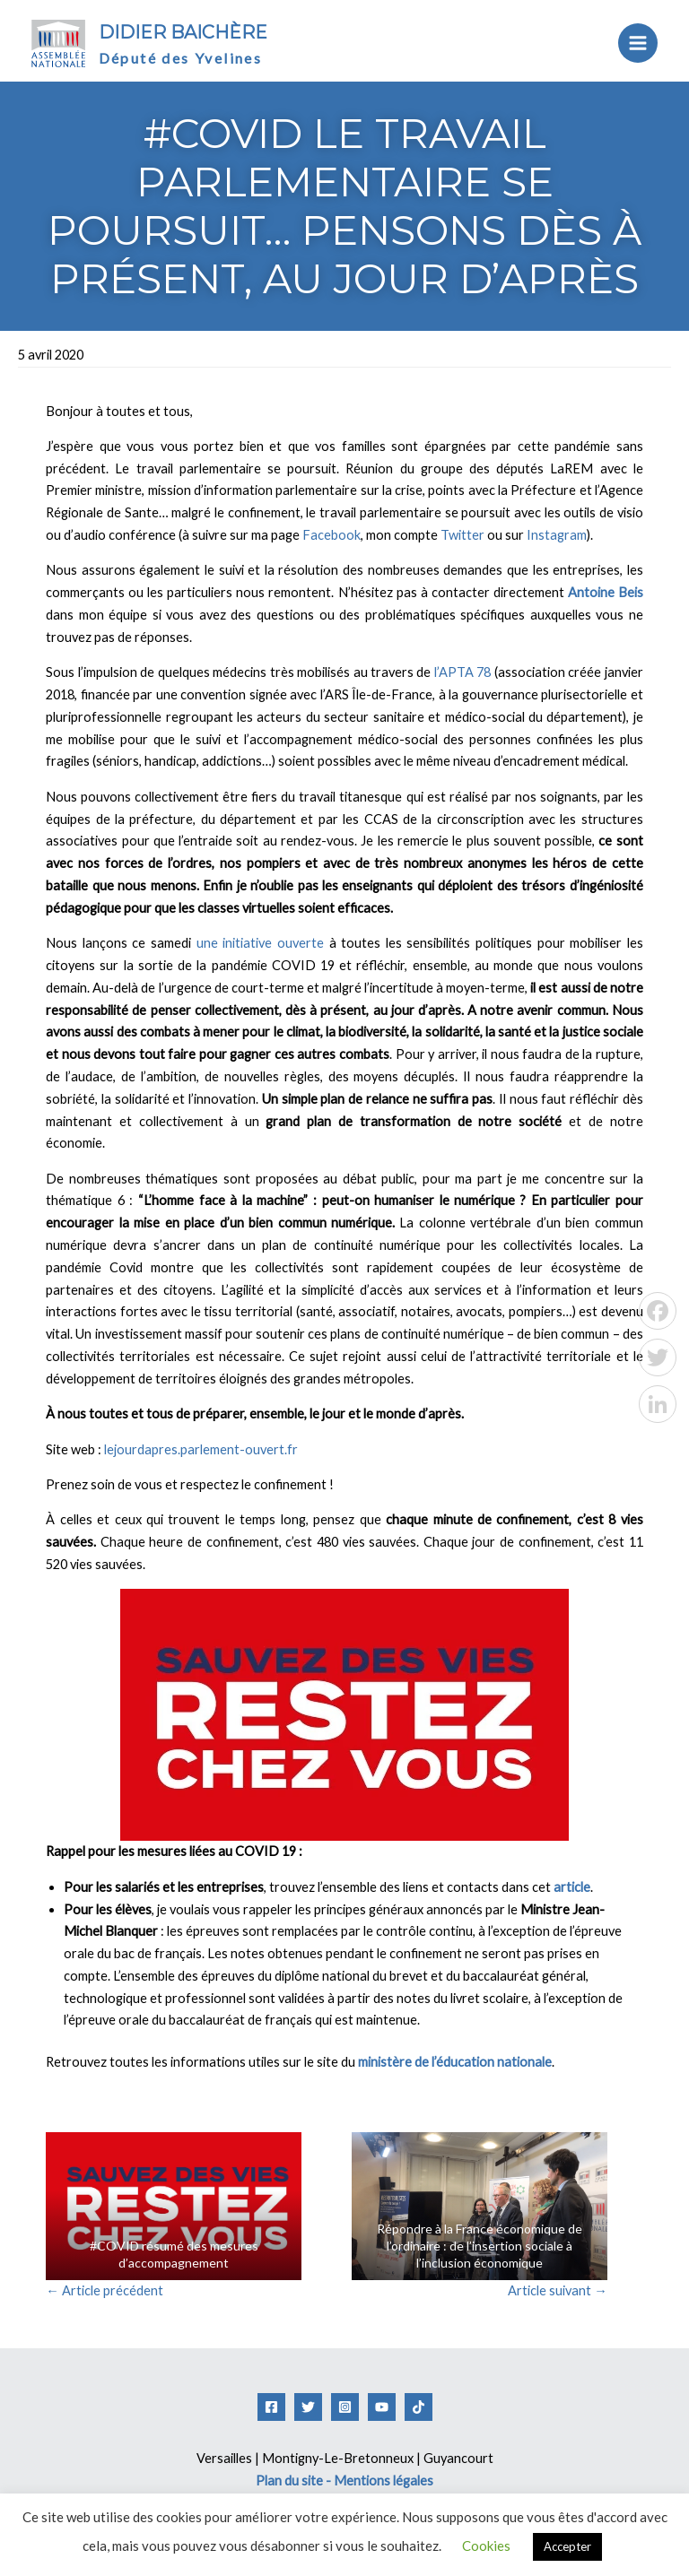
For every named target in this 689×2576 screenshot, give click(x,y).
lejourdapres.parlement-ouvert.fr (201, 1449)
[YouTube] (382, 2407)
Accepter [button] (567, 2546)
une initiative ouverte (260, 942)
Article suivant (557, 2290)
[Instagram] (345, 2407)
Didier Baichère (183, 32)
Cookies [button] (486, 2545)
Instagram (557, 534)
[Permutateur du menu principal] (638, 43)
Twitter (462, 534)
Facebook (331, 534)
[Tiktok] (418, 2407)
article (572, 1887)
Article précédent (104, 2290)
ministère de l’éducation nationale (455, 2061)
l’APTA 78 (462, 672)
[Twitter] (308, 2407)
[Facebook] (271, 2407)
